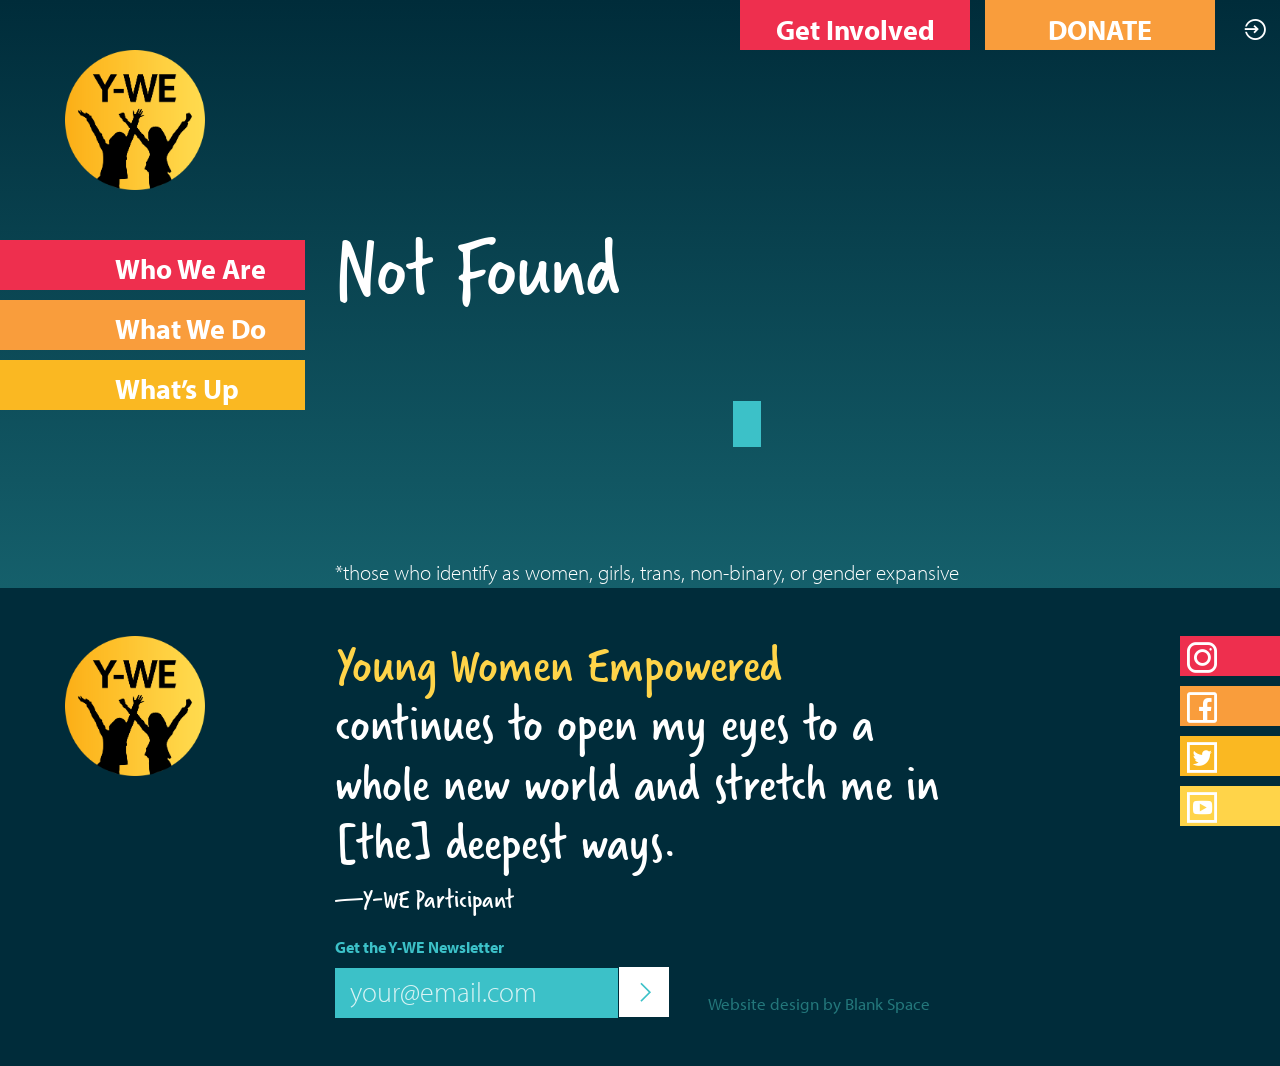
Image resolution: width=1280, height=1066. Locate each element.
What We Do (190, 328)
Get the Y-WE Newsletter (419, 947)
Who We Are (190, 268)
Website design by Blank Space (819, 1003)
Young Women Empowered (558, 665)
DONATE (1100, 29)
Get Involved (855, 29)
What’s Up (177, 388)
